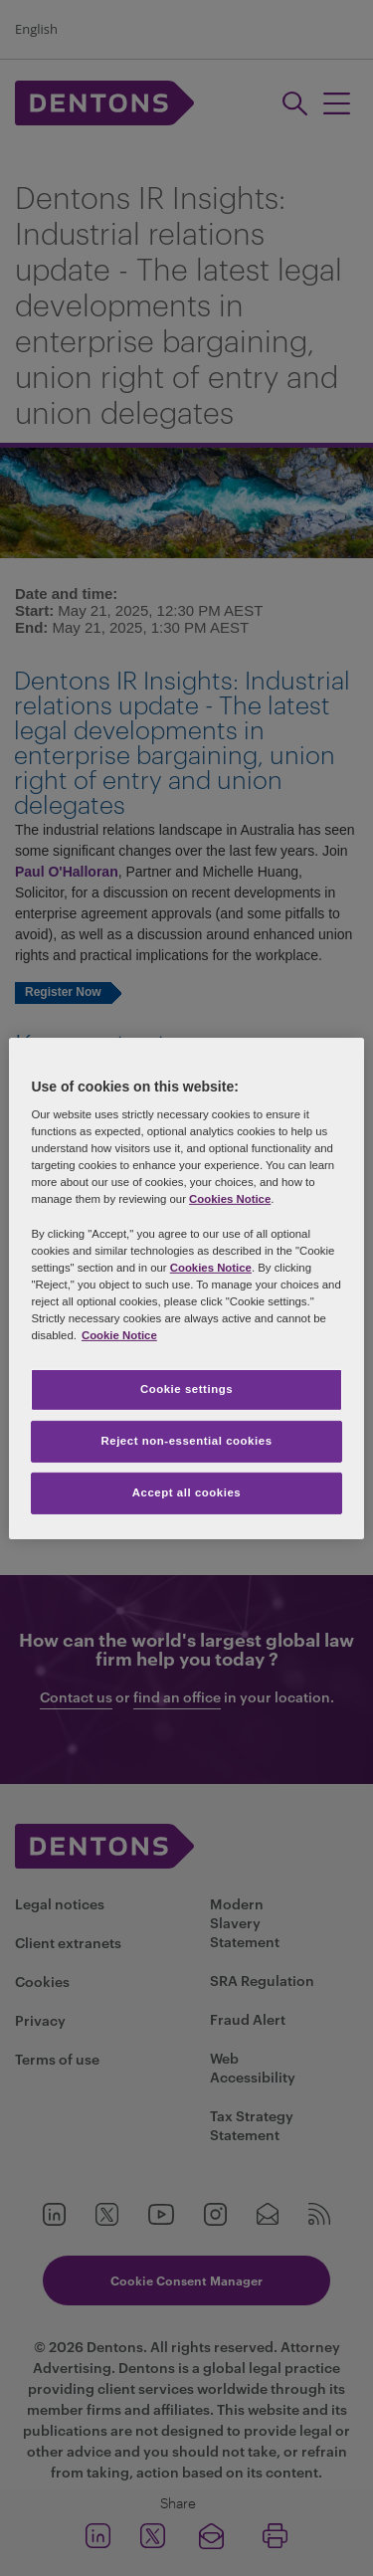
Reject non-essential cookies (186, 1441)
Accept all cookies (187, 1492)
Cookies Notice (230, 1199)
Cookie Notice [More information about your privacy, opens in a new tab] (119, 1335)
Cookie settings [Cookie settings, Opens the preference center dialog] (186, 1389)
